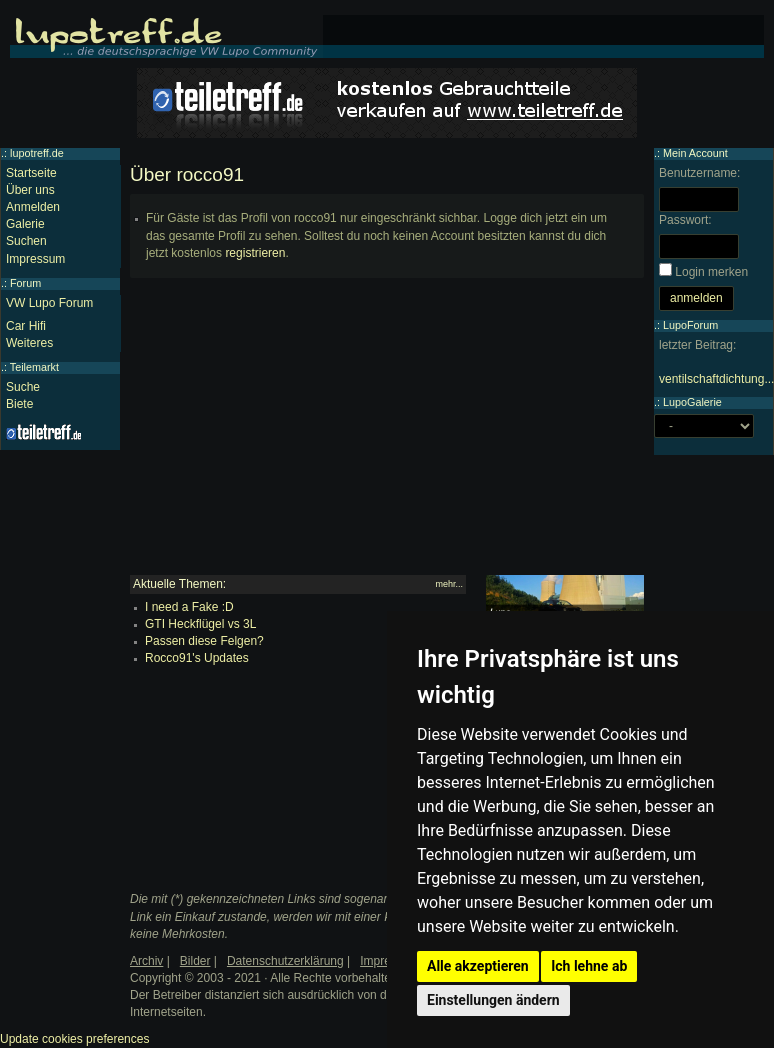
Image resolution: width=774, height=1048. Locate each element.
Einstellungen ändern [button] (493, 1000)
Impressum (35, 259)
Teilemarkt (34, 367)
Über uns (30, 190)
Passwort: (685, 220)
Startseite (31, 173)
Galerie (25, 224)
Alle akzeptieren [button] (478, 966)
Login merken (711, 272)
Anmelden (33, 207)
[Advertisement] (387, 435)
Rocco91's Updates (197, 658)
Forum (25, 283)
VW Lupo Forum (49, 303)
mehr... (449, 584)
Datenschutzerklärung (285, 961)
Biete (19, 404)
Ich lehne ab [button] (589, 966)
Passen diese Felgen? (204, 641)
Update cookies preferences (74, 1039)
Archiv (146, 961)
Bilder (195, 961)
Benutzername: (699, 173)
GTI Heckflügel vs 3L (200, 624)
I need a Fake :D (189, 607)
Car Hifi (26, 326)
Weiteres (29, 343)
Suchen (26, 241)
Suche (23, 387)
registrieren (255, 253)
